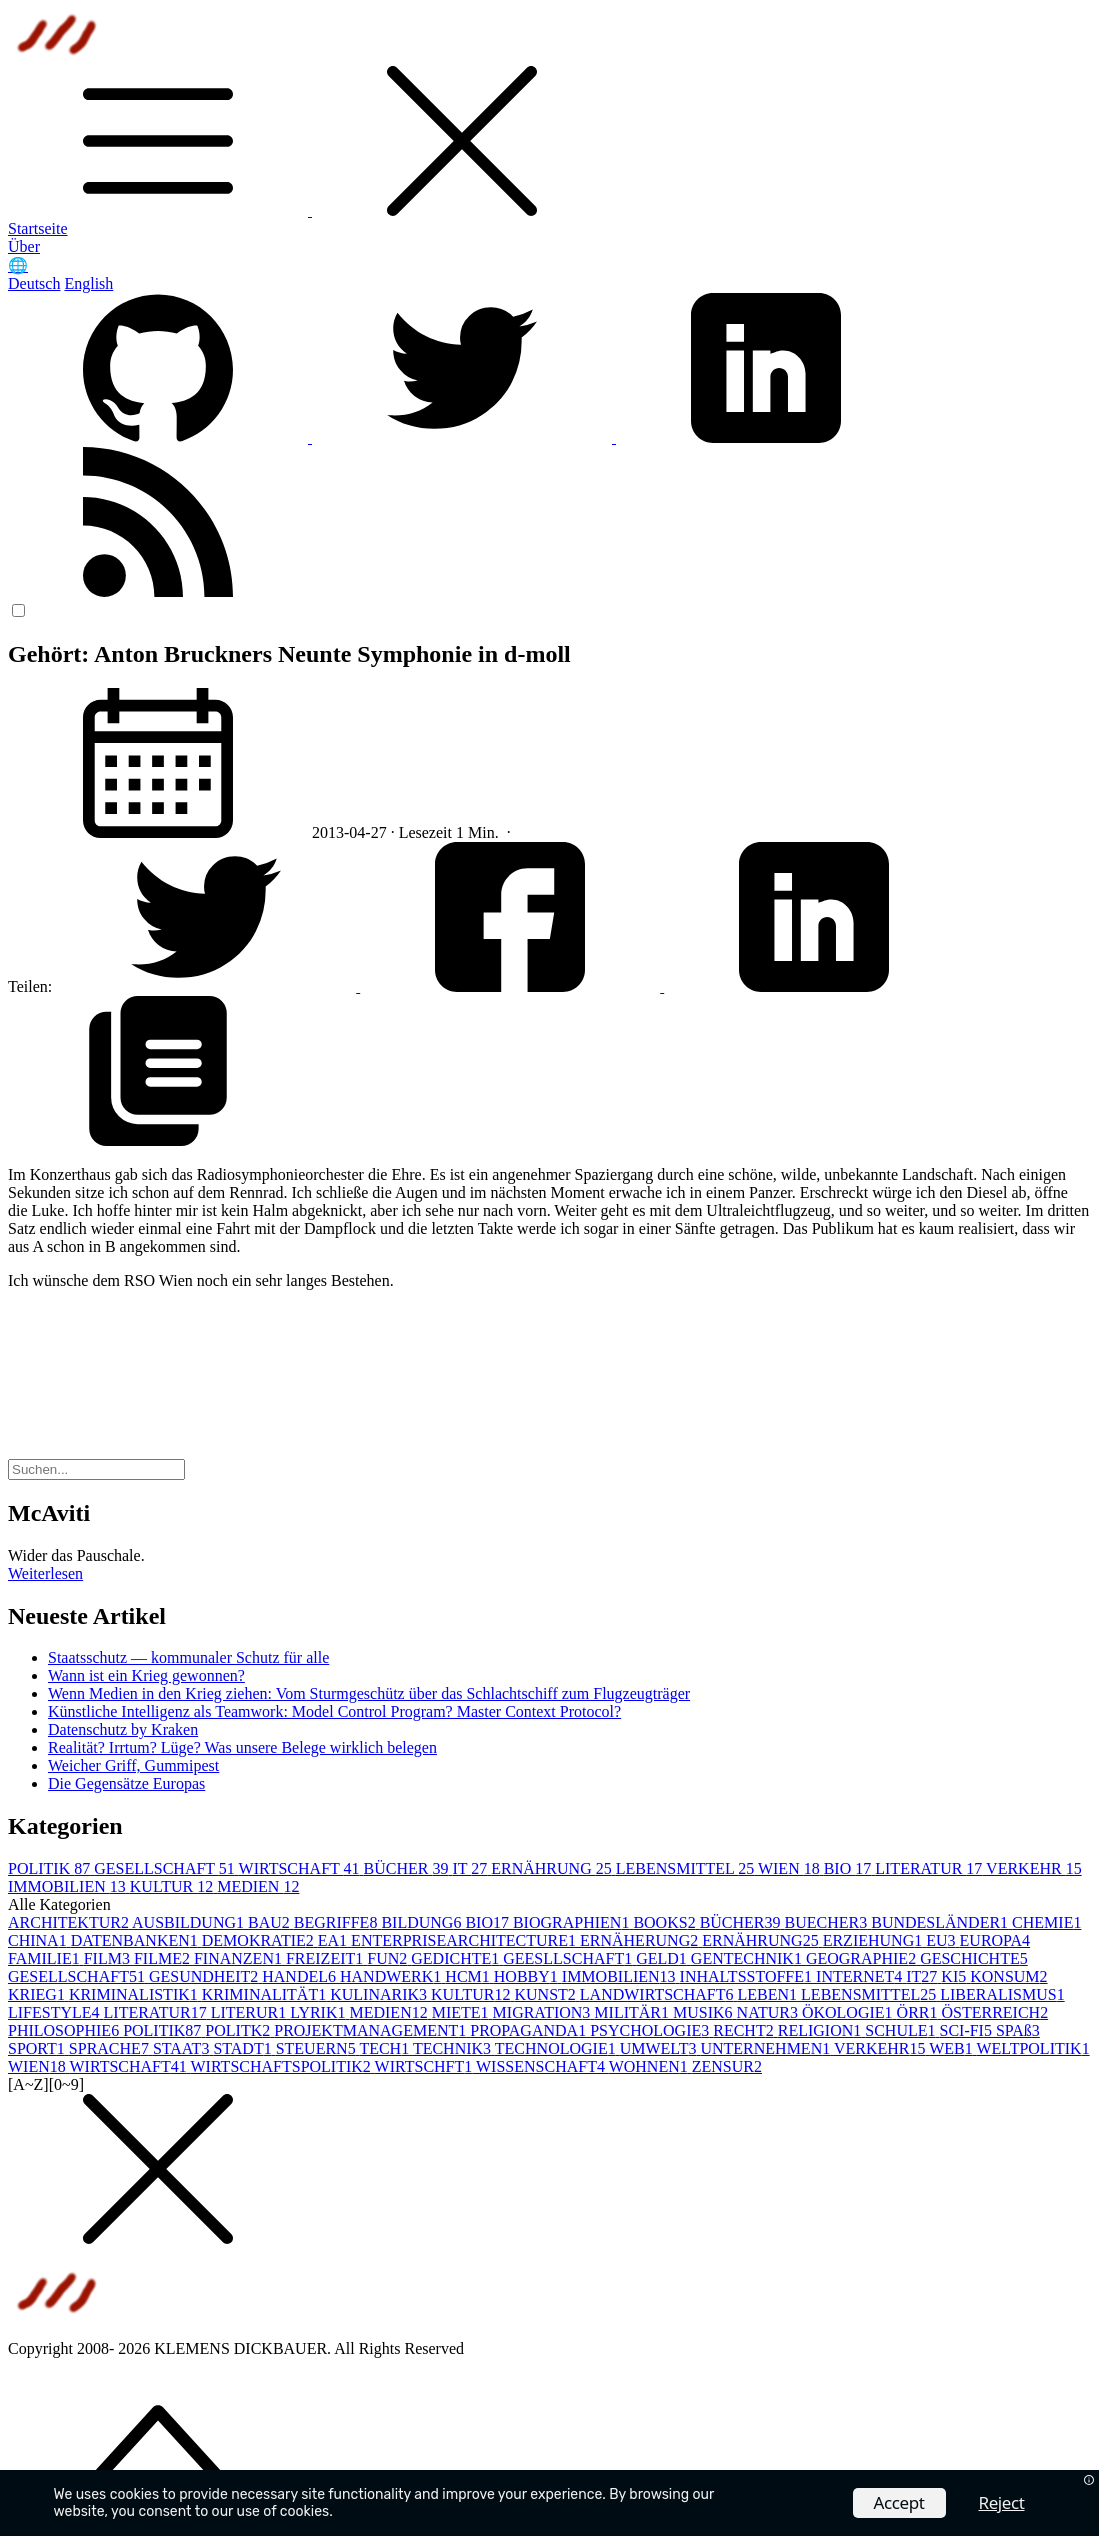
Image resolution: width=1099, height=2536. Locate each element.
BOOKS (666, 1922)
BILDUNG (423, 1922)
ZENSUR (727, 2066)
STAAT (183, 2048)
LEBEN (770, 1994)
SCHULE (902, 2030)
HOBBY (528, 1976)
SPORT (38, 2048)
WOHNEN (650, 2066)
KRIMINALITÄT (266, 1994)
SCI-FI (967, 2030)
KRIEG (38, 1994)
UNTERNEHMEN (766, 2048)
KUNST (546, 1994)
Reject (1002, 2502)
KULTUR (173, 1886)
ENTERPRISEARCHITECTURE (465, 1940)
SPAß (1018, 2030)
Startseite (38, 228)
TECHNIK (454, 2048)
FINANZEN (240, 1958)
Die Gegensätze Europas (126, 1783)
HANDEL (301, 1976)
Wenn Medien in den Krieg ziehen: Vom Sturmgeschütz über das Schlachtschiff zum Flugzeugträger (369, 1693)
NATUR (769, 2012)
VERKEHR (1034, 1868)
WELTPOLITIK (1032, 2048)
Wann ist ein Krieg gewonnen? (146, 1675)
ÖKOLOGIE (849, 2012)
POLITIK (51, 1868)
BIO (850, 1868)
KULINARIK (380, 1994)
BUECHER (828, 1922)
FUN (389, 1958)
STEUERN (318, 2048)
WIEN (791, 1868)
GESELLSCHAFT (166, 1868)
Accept (899, 2502)
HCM (469, 1976)
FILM (109, 1958)
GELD (663, 1958)
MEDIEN (258, 1886)
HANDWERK (392, 1976)
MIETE (462, 2012)
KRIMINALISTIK (135, 1994)
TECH (386, 2048)
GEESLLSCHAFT (569, 1958)
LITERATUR (930, 1868)
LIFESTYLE (56, 2012)
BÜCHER (408, 1868)
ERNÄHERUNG (641, 1940)
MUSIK (705, 2012)
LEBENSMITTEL (687, 1868)
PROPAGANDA (530, 2030)
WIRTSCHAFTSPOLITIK (282, 2066)
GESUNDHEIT (205, 1976)
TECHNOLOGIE (557, 2048)
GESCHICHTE (974, 1958)
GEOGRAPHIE (863, 1958)
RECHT (745, 2030)
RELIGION (822, 2030)
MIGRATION (544, 2012)
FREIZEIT (326, 1958)
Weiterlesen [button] (45, 1573)
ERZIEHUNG (875, 1940)
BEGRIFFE (338, 1922)
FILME (164, 1958)
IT (471, 1868)
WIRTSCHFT (425, 2066)
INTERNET (861, 1976)
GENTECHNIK (748, 1958)
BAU (271, 1922)
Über (24, 246)
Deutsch (34, 283)
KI (955, 1976)
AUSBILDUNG (190, 1922)
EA (334, 1940)
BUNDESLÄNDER (941, 1922)
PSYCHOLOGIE (651, 2030)
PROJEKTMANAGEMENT (372, 2030)
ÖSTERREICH (994, 2012)
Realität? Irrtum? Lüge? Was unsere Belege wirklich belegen (242, 1747)
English (88, 283)
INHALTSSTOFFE (748, 1976)
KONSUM (1008, 1976)
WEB (952, 2048)
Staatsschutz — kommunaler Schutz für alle (188, 1657)
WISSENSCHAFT (542, 2066)
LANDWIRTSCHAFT (659, 1994)
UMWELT (660, 2048)
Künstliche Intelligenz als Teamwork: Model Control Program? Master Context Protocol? (334, 1711)
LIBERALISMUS (1002, 1994)
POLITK (239, 2030)
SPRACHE (111, 2048)
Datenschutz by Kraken (123, 1729)
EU (942, 1940)
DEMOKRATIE (260, 1940)
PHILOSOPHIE (65, 2030)
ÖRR (919, 2012)
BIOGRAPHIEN (573, 1922)
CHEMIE (1046, 1922)
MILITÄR (633, 2012)
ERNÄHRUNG (553, 1868)
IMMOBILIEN (69, 1886)
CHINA (39, 1940)
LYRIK (319, 2012)
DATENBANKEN (136, 1940)
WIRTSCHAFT (301, 1868)
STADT (244, 2048)
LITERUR (251, 2012)
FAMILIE (46, 1958)
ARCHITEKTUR (70, 1922)
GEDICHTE (457, 1958)
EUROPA (995, 1940)
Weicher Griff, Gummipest (133, 1765)
